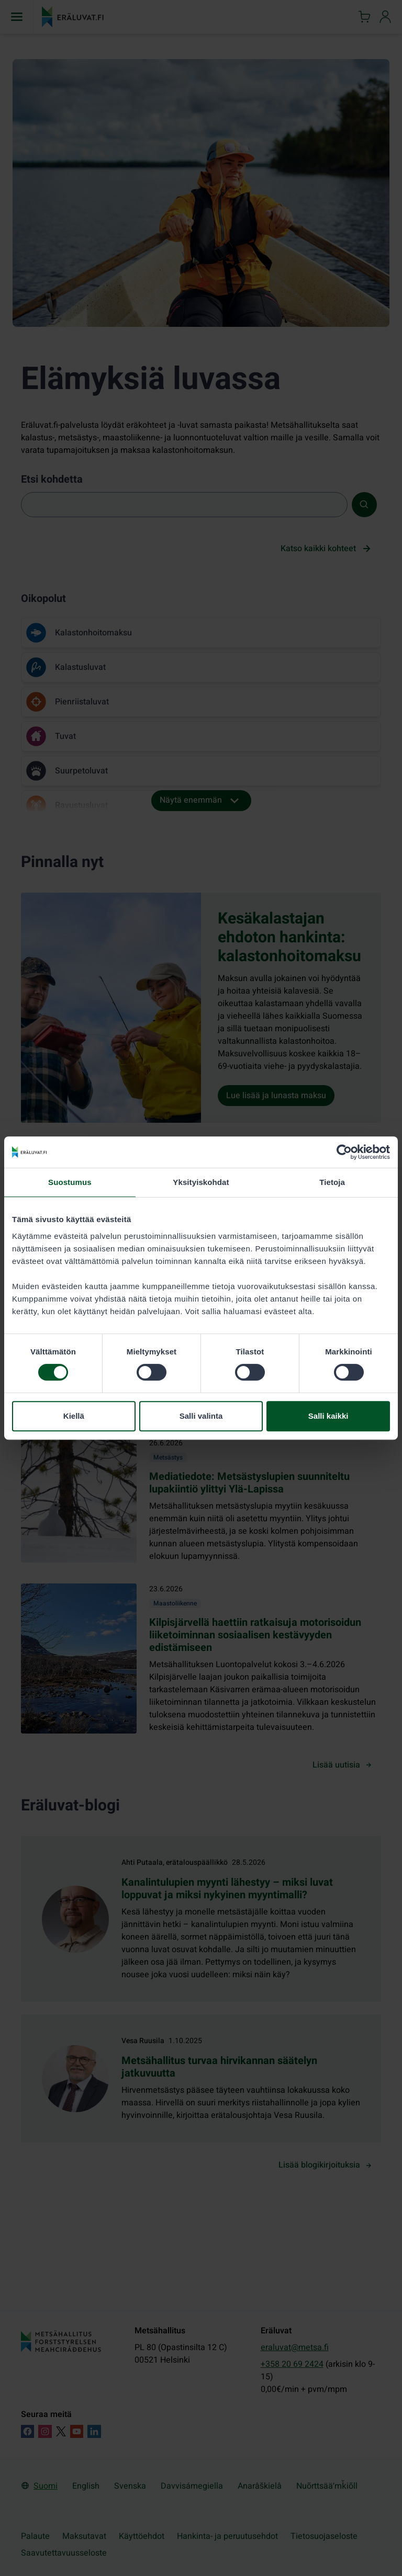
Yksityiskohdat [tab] (201, 1182)
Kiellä (73, 1415)
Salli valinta (201, 1415)
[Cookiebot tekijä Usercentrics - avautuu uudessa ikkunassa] (344, 1152)
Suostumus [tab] (70, 1182)
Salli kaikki (328, 1415)
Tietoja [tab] (332, 1182)
